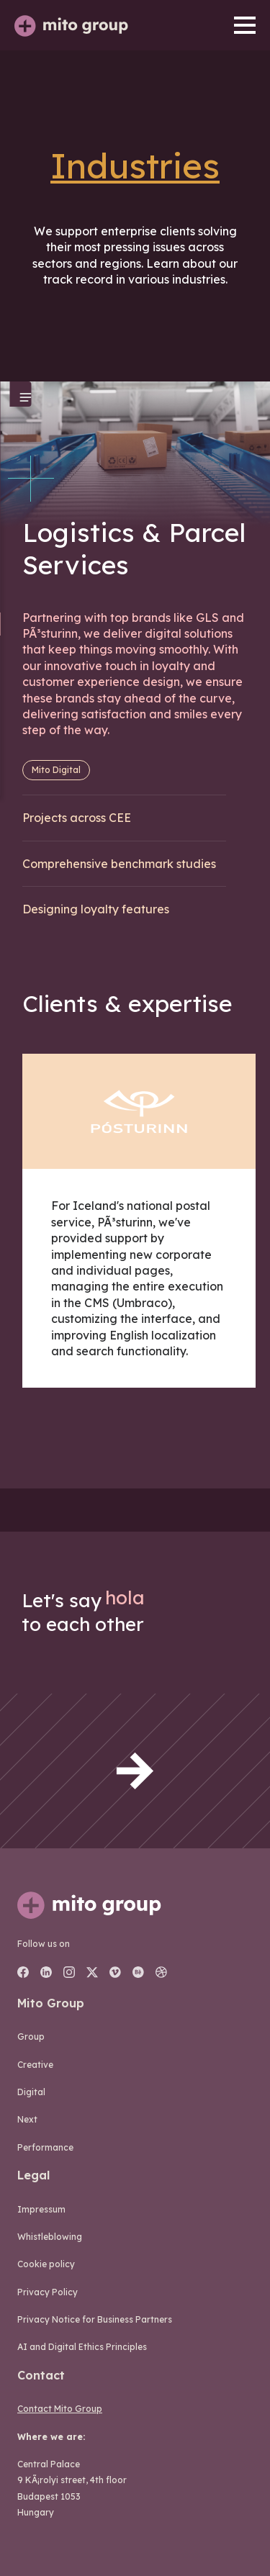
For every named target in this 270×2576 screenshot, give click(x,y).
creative (35, 2064)
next (27, 2119)
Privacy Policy (47, 2292)
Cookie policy (46, 2264)
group (31, 2036)
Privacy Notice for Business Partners (94, 2319)
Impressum (41, 2209)
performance (45, 2147)
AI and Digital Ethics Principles (82, 2346)
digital (31, 2092)
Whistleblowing (49, 2236)
